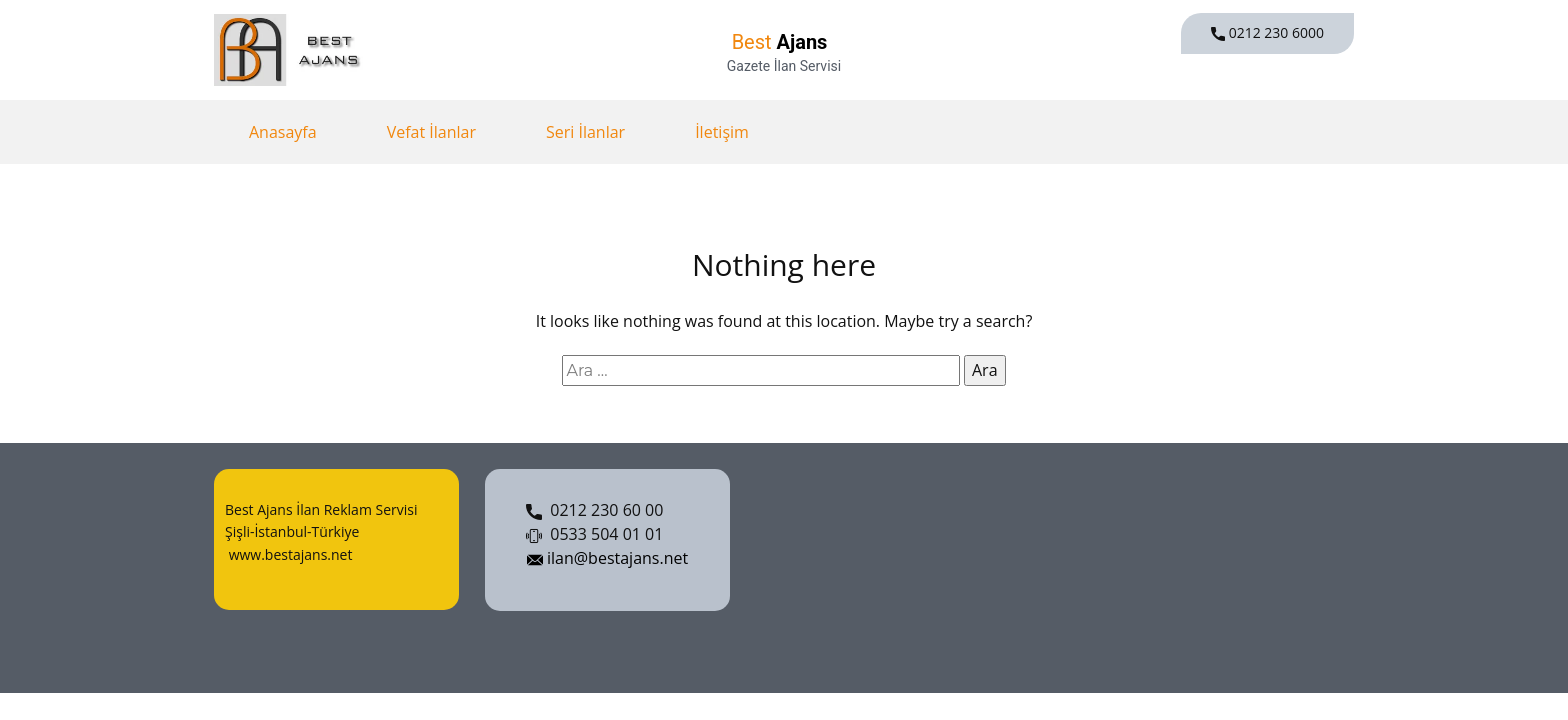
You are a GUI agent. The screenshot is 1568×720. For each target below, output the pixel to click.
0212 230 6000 (1267, 33)
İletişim (722, 132)
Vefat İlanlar (431, 132)
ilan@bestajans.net (607, 559)
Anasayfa (283, 132)
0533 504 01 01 (594, 535)
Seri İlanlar (585, 132)
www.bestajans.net (288, 554)
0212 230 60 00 (594, 511)
